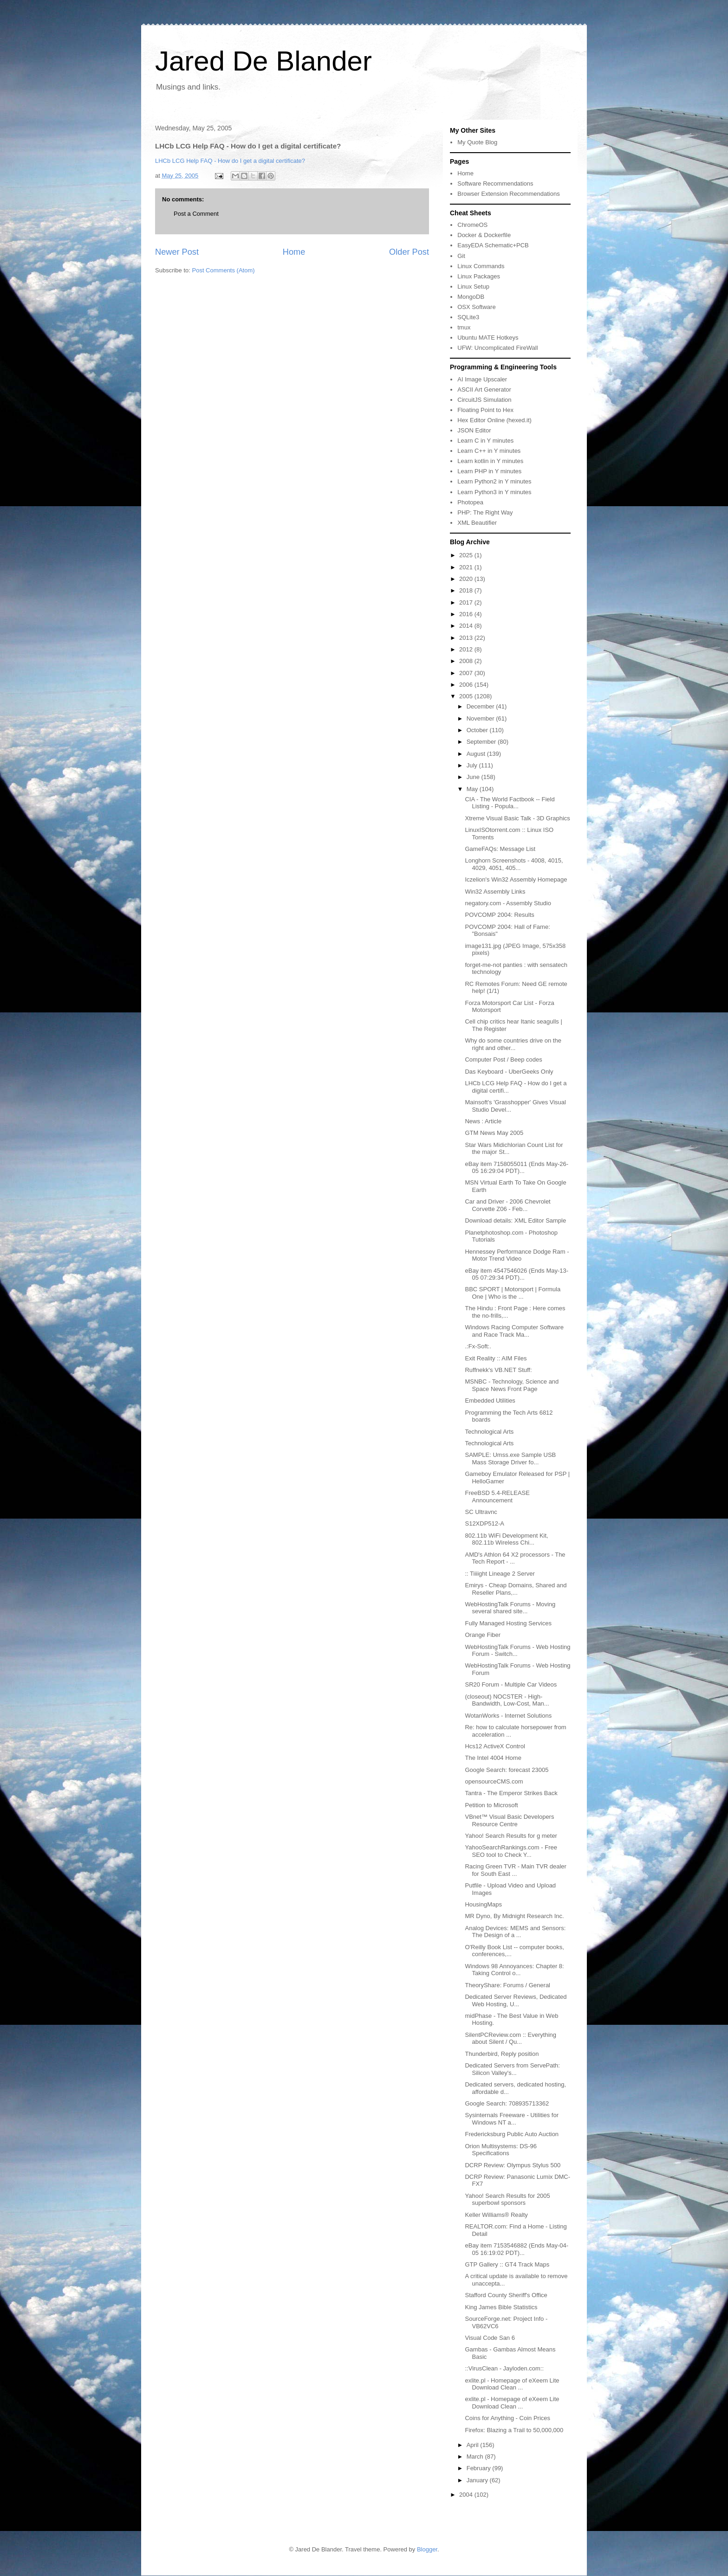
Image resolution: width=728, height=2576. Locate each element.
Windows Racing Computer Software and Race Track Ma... (514, 1331)
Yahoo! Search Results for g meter (511, 1835)
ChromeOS (472, 224)
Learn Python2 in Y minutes (494, 481)
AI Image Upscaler (482, 379)
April (474, 2444)
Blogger (427, 2549)
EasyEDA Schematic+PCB (493, 245)
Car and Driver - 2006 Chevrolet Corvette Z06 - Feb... (507, 1205)
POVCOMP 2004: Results (499, 914)
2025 (466, 555)
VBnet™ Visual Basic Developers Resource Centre (509, 1820)
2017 (466, 602)
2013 (466, 637)
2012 (466, 649)
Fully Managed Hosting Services (508, 1623)
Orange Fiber (482, 1634)
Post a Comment (196, 213)
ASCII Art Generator (484, 389)
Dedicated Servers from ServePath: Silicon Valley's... (512, 2069)
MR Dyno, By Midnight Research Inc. (514, 1916)
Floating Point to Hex (485, 409)
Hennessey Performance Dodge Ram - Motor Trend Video (517, 1255)
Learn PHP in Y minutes (489, 471)
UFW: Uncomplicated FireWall (497, 347)
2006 (466, 684)
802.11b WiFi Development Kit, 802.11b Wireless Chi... (506, 1539)
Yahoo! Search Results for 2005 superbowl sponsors (507, 2199)
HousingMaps (483, 1904)
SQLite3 (468, 317)
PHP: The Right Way (485, 512)
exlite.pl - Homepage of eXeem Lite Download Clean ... (512, 2384)
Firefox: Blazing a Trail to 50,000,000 (514, 2430)
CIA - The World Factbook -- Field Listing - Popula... (509, 803)
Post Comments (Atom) (223, 270)
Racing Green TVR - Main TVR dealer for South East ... (515, 1870)
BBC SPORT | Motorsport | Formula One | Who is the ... (512, 1293)
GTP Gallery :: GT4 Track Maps (507, 2264)
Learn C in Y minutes (485, 440)
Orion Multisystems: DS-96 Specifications (501, 2150)
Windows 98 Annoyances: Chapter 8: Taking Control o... (514, 1970)
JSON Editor (474, 430)
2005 (466, 696)
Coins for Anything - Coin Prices (507, 2418)
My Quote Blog (477, 142)
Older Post (409, 252)
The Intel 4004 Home (493, 1757)
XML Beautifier (477, 522)
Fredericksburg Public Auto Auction (512, 2134)
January (478, 2480)
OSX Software (476, 306)
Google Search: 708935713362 (507, 2103)
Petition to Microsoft (491, 1805)
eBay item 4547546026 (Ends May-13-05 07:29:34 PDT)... (516, 1274)
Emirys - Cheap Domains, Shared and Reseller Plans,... (515, 1589)
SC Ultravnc (481, 1511)
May (473, 789)
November (481, 718)
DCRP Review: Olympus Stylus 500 (512, 2165)
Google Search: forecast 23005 (506, 1769)
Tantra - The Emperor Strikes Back (511, 1793)
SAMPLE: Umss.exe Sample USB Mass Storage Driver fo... (510, 1458)
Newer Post (177, 252)
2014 (466, 625)
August (477, 753)
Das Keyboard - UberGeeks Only (509, 1071)
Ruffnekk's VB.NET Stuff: (498, 1369)
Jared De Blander (263, 61)
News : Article (483, 1121)
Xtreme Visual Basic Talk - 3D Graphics (517, 818)
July (473, 765)
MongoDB (470, 296)
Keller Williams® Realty (496, 2214)
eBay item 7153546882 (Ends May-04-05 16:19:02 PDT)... (516, 2249)
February (480, 2468)
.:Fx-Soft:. (478, 1346)
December (481, 706)
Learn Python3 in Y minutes (494, 492)
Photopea (470, 502)
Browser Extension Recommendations (508, 193)
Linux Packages (478, 276)
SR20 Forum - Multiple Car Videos (511, 1684)
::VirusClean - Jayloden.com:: (504, 2368)
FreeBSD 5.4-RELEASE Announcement (497, 1496)
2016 (466, 614)
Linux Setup (473, 286)
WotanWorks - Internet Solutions (508, 1715)
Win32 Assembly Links (495, 891)
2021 (466, 567)
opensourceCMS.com (494, 1781)
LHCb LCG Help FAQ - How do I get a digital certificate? (230, 160)
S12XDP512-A (484, 1523)
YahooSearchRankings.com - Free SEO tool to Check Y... (511, 1851)
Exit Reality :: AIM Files (495, 1358)
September (482, 741)
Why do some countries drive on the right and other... (513, 1044)
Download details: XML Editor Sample (515, 1220)
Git (461, 255)
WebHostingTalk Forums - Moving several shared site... (510, 1608)
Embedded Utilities (490, 1400)
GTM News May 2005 (494, 1132)
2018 (466, 590)
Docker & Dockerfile (484, 235)
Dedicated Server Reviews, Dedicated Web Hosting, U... (515, 2000)
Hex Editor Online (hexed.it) (494, 420)
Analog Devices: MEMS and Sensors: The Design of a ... (515, 1932)
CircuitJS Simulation (484, 399)
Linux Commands (480, 266)
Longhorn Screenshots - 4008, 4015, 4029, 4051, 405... (514, 864)
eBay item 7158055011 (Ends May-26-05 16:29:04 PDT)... (516, 1167)
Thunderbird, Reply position (502, 2053)
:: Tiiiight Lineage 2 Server (499, 1573)
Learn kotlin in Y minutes (490, 460)
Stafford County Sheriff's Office (506, 2295)
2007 (466, 673)
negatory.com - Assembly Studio (508, 903)
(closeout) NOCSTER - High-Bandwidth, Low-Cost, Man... (507, 1700)
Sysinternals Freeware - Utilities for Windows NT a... (512, 2119)
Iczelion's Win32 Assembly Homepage (516, 879)
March (476, 2456)
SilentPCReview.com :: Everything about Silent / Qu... (510, 2038)
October (478, 730)
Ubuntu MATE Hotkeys (487, 337)
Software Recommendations (495, 183)
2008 (466, 660)
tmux (463, 327)
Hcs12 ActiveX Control (495, 1746)
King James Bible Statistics (501, 2307)
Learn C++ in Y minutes (488, 450)
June (474, 776)
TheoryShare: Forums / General (507, 1985)
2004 (466, 2494)
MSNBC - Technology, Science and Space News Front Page (512, 1385)
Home (294, 252)
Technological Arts (489, 1431)
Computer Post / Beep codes (503, 1059)
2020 (466, 578)
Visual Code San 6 (489, 2337)
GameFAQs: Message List (500, 848)
